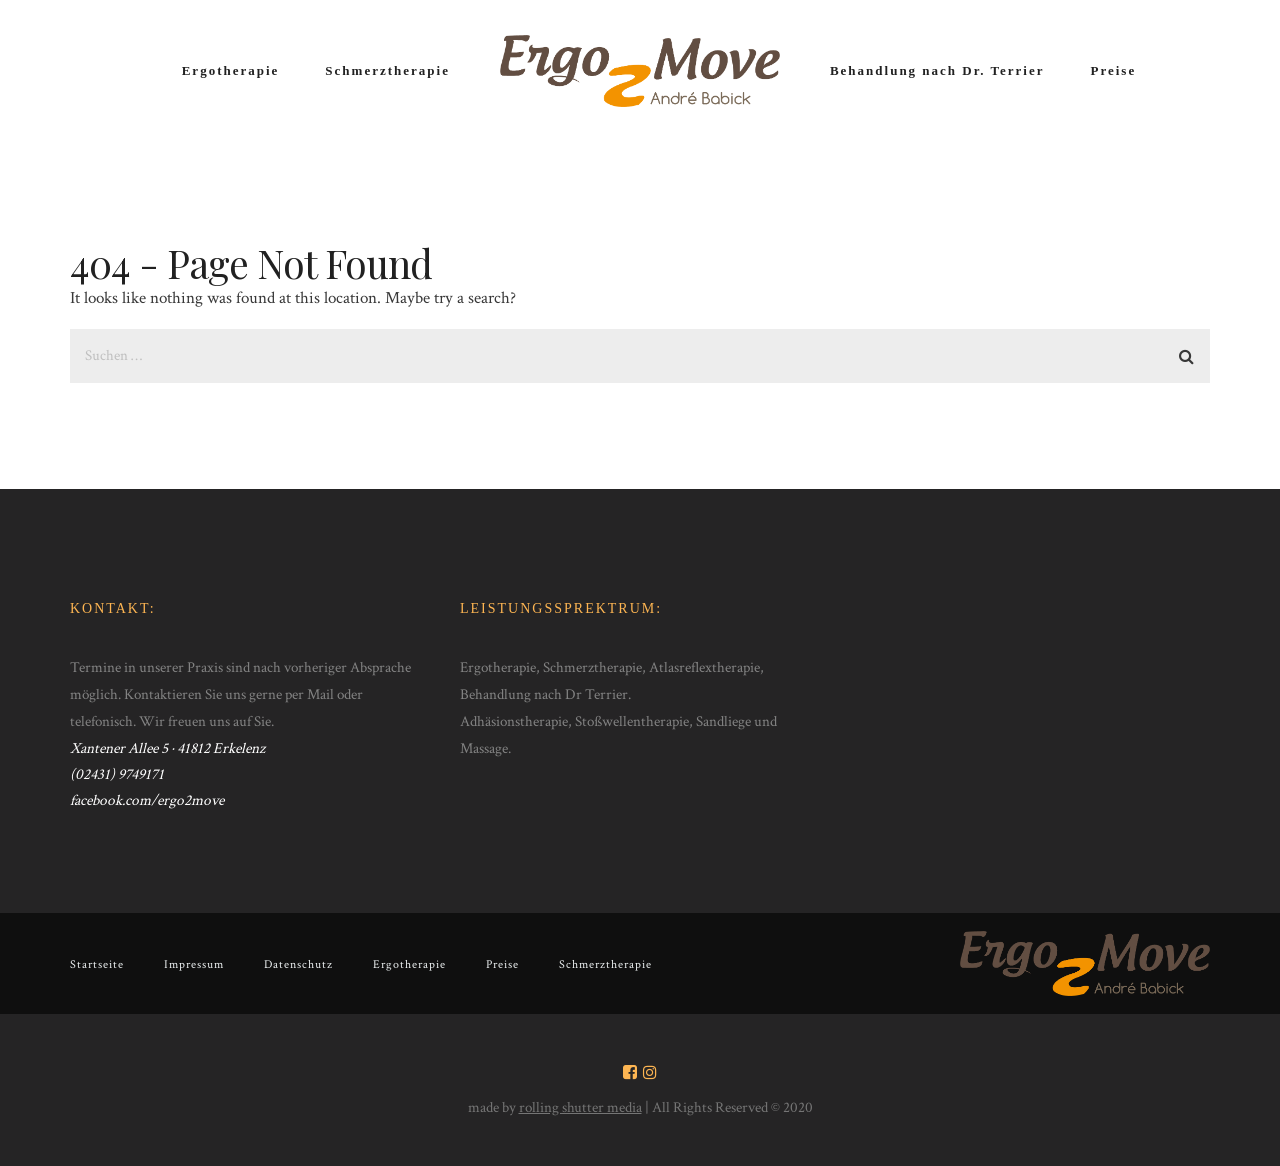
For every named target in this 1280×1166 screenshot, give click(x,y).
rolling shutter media (580, 1107)
